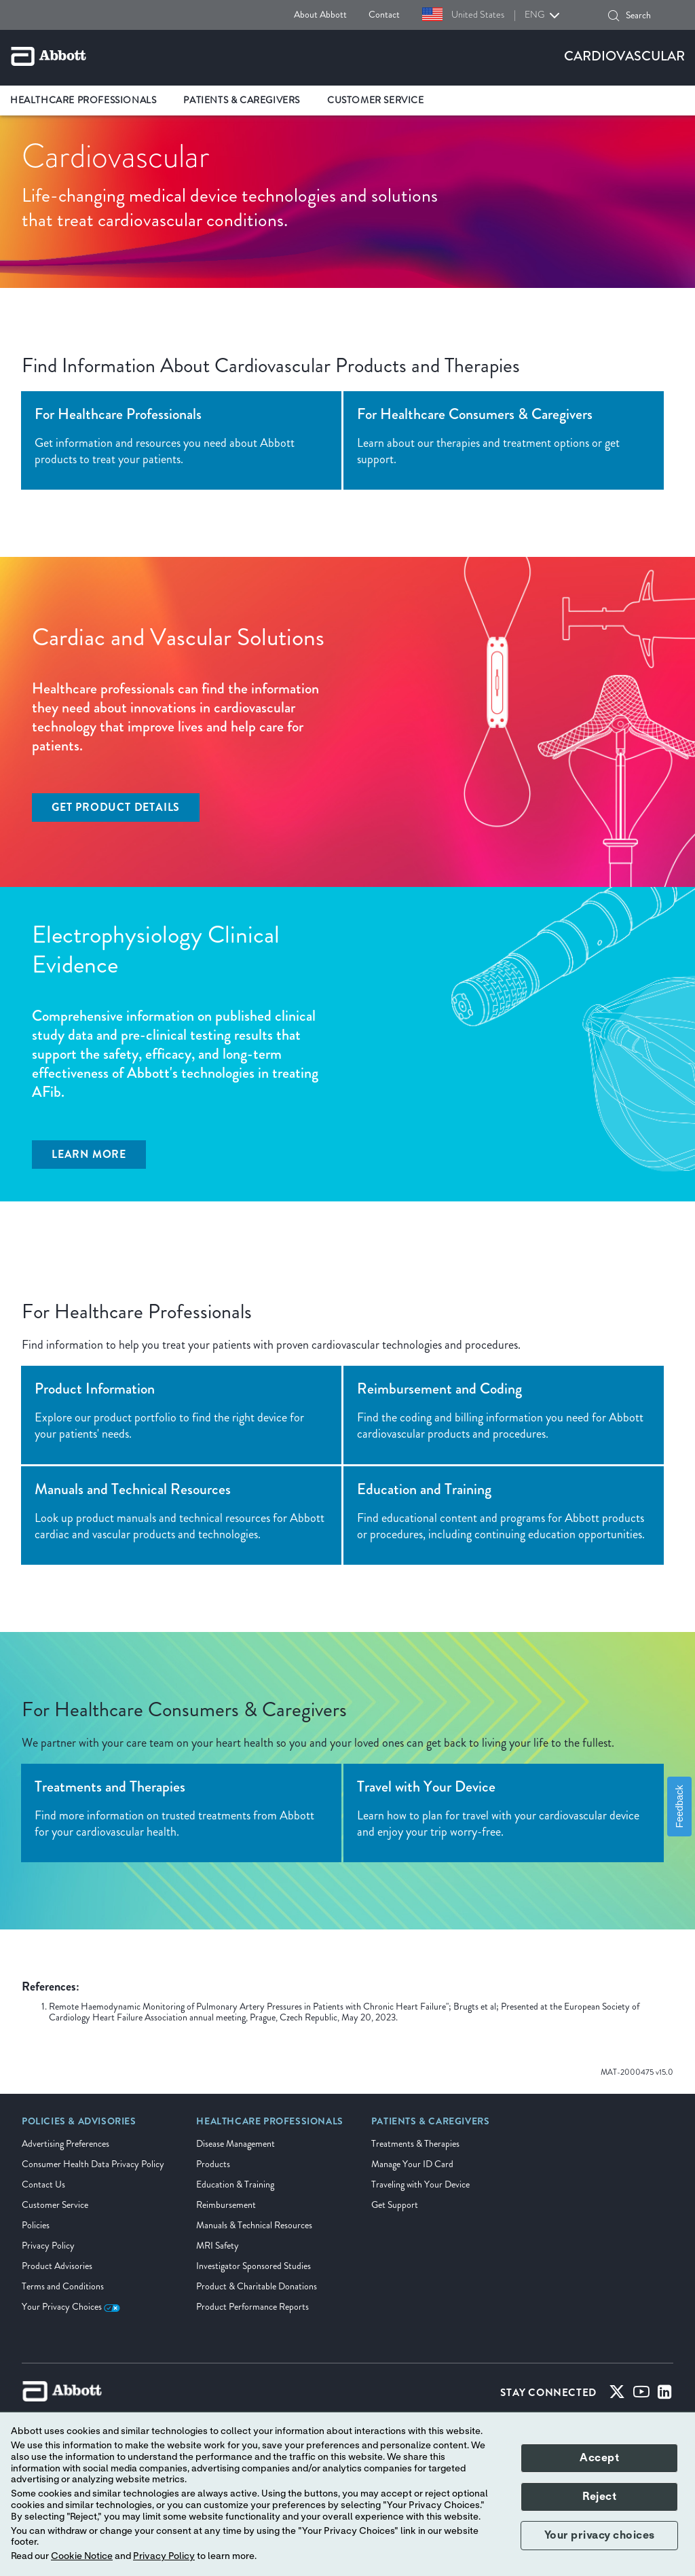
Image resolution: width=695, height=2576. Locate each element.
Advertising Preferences (65, 2143)
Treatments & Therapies (415, 2143)
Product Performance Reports (252, 2306)
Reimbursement (226, 2204)
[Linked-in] (665, 2394)
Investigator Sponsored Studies (253, 2266)
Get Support (394, 2204)
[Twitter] (617, 2394)
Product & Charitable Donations (256, 2286)
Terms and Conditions (63, 2286)
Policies (36, 2225)
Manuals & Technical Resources (254, 2225)
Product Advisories (57, 2266)
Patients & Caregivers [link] (241, 100)
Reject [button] (599, 2496)
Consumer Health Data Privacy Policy (93, 2164)
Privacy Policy (48, 2245)
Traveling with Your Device (420, 2184)
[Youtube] (641, 2394)
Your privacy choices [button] (599, 2535)
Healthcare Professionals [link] (83, 100)
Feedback (679, 1806)
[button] (613, 15)
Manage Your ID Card (412, 2164)
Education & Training (235, 2184)
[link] (79, 2125)
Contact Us (43, 2184)
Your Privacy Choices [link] (71, 2306)
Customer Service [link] (375, 100)
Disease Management (235, 2143)
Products (213, 2164)
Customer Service (55, 2204)
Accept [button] (599, 2457)
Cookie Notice (82, 2556)
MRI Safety (217, 2245)
